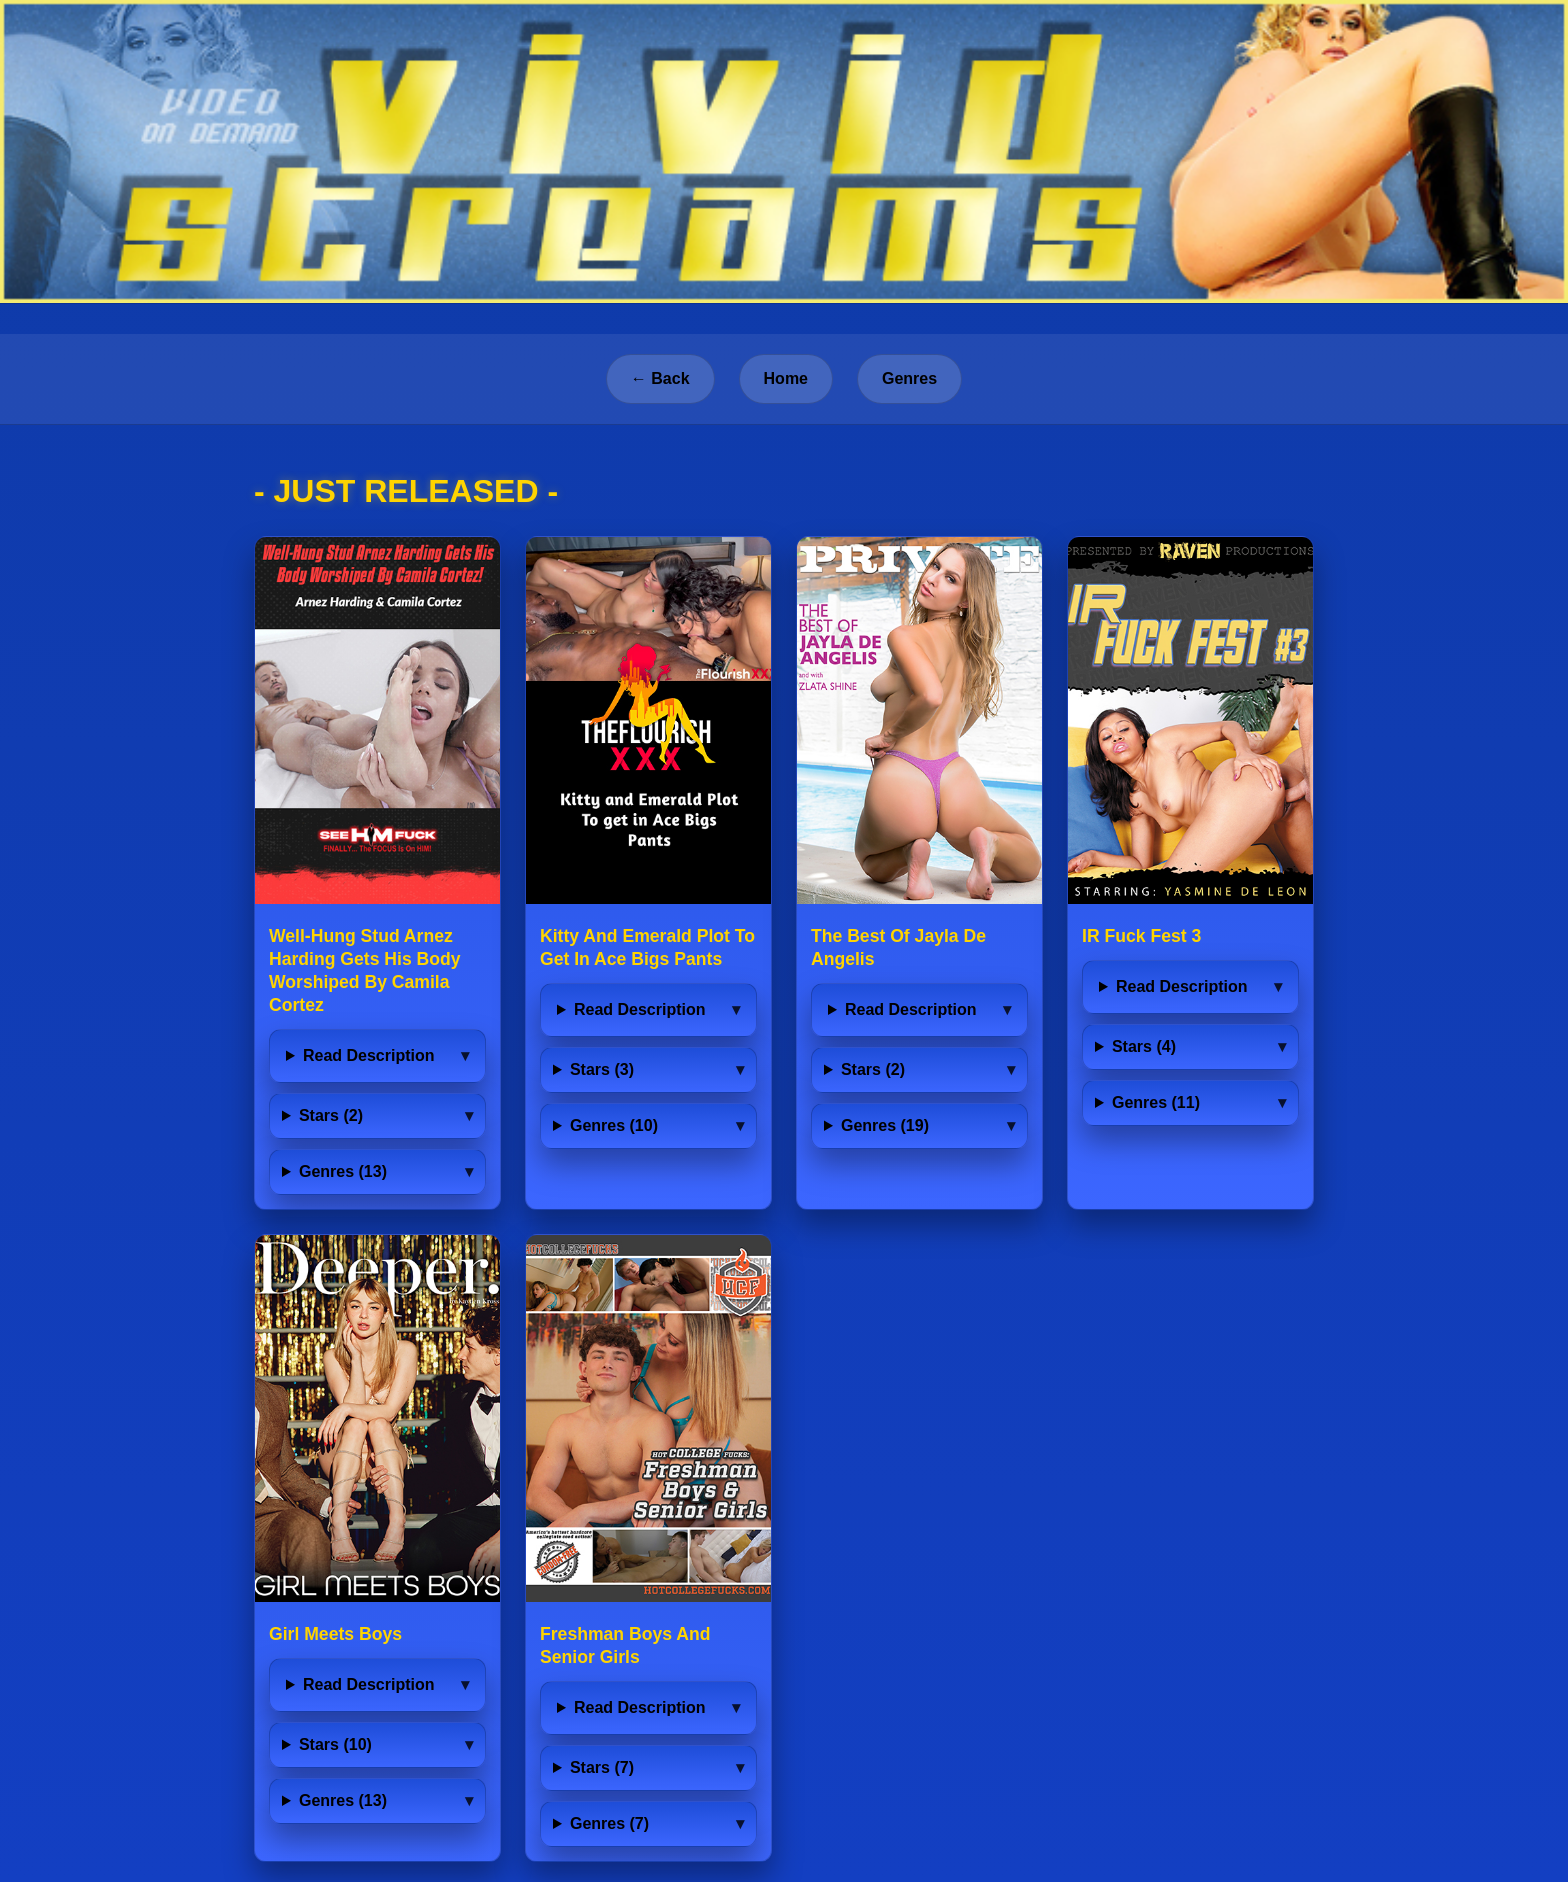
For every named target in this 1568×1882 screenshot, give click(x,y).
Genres (909, 378)
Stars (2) (331, 1115)
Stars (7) (602, 1767)
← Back (660, 378)
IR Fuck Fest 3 (1141, 936)
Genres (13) (343, 1171)
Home (786, 378)
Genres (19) (885, 1125)
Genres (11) (1156, 1102)
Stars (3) (602, 1069)
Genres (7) (609, 1823)
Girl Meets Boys (335, 1634)
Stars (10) (335, 1744)
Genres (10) (614, 1125)
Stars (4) (1144, 1046)
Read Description (369, 1055)
